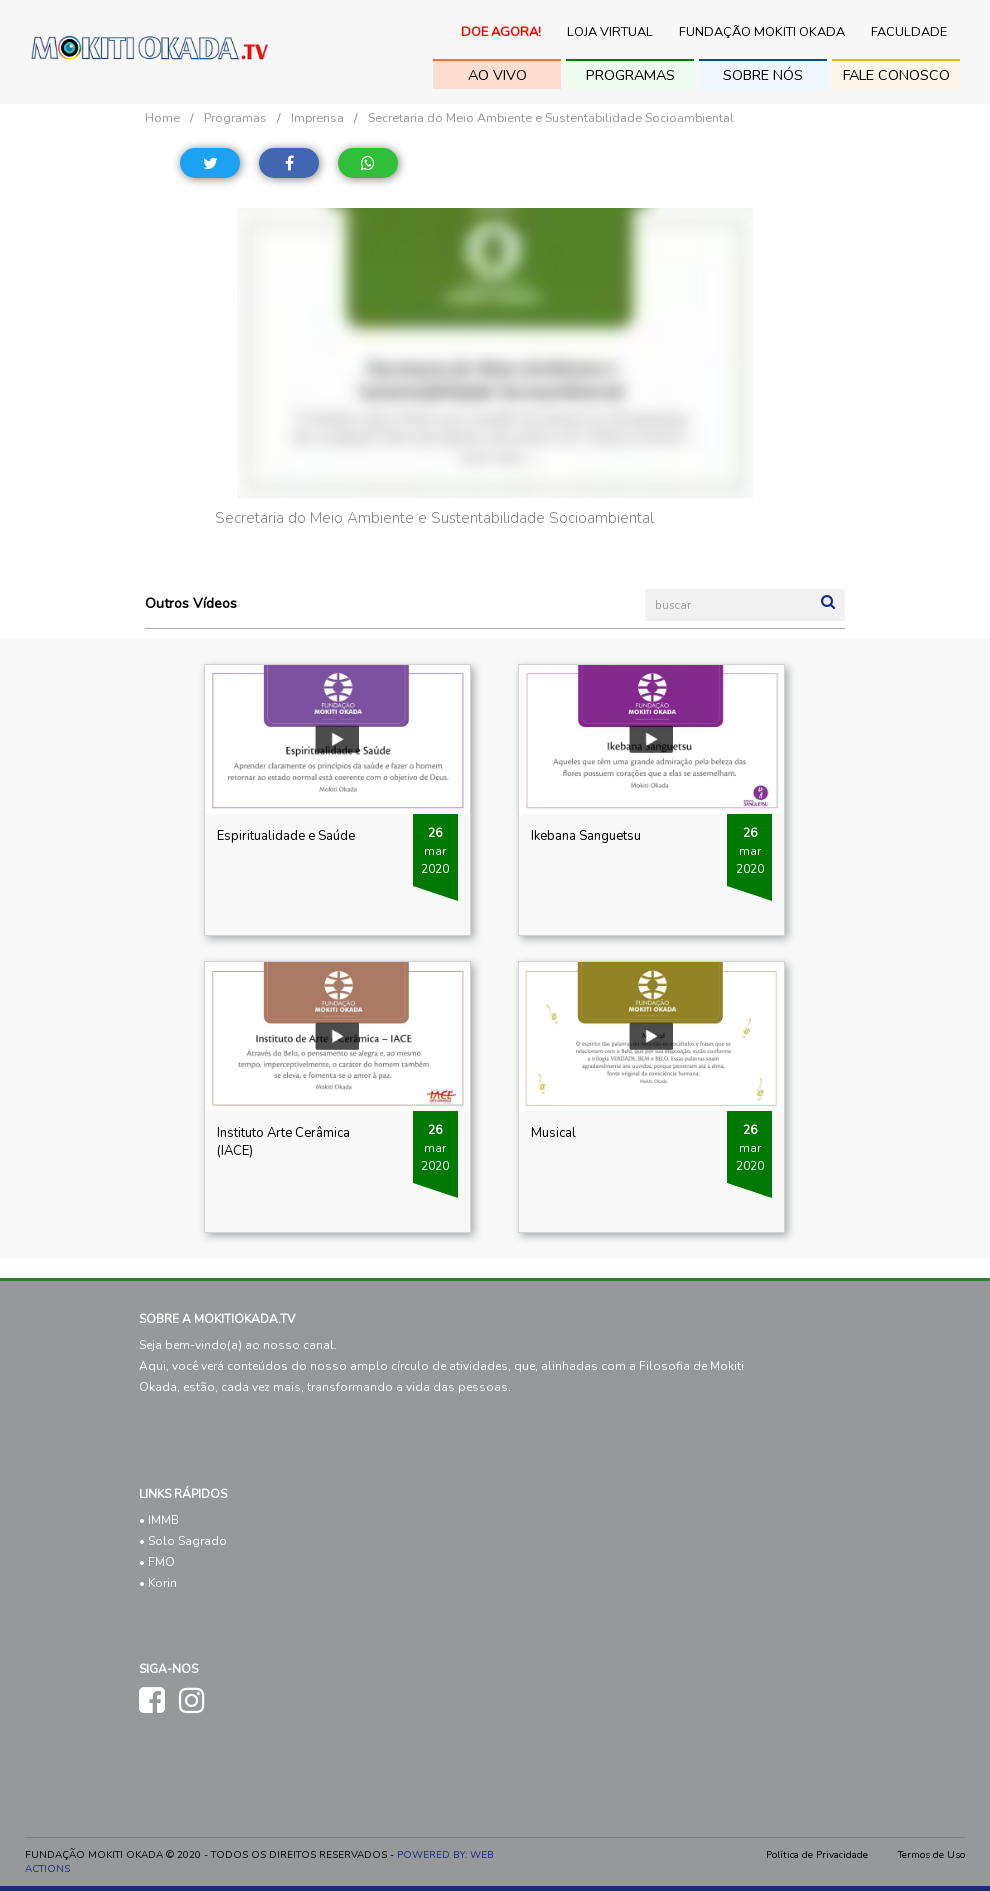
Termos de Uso (931, 1855)
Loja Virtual (610, 32)
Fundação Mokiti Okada (762, 32)
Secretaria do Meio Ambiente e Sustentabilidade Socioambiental (551, 117)
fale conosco (896, 75)
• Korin (158, 1583)
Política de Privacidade (817, 1855)
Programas (630, 75)
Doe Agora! (501, 32)
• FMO (157, 1562)
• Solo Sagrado (183, 1541)
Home (162, 117)
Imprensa (317, 117)
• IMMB (159, 1520)
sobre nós (763, 75)
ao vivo (497, 75)
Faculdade (909, 32)
